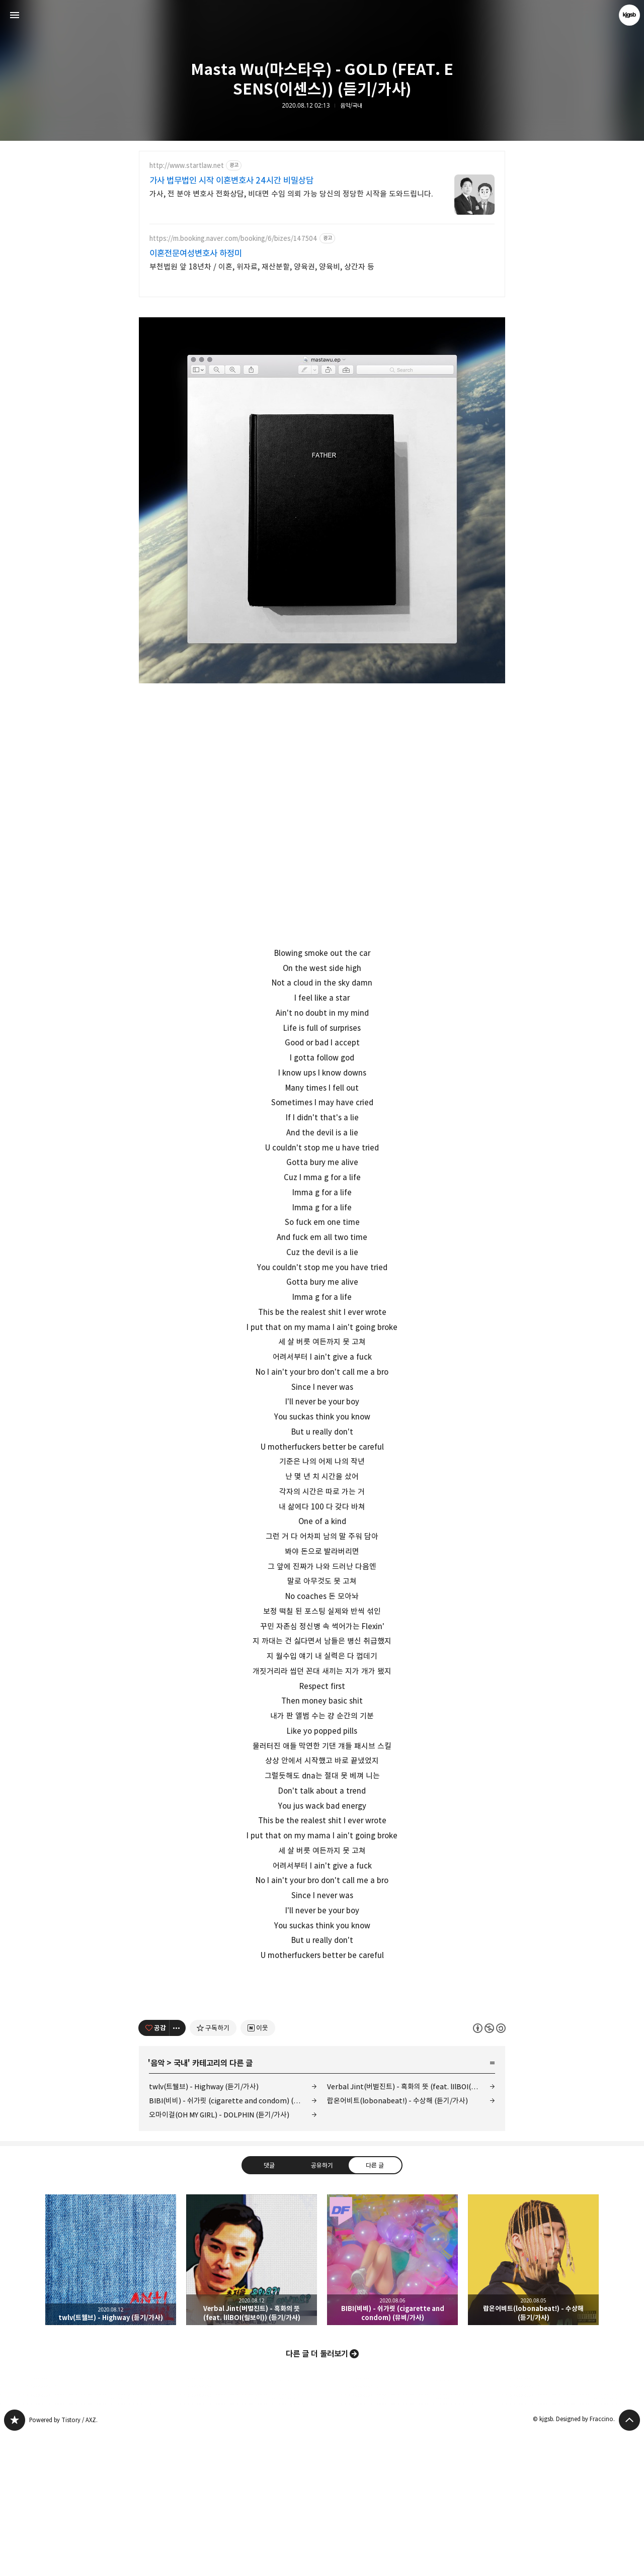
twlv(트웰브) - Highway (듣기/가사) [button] (110, 2400)
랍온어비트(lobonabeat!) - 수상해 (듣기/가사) (397, 2241)
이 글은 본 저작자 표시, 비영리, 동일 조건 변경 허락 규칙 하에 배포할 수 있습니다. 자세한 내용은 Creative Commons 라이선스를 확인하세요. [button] (489, 2168)
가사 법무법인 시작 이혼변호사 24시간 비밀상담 (231, 180)
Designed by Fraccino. (585, 2559)
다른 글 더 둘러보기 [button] (317, 2495)
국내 (181, 2204)
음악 (157, 2204)
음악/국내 (351, 105)
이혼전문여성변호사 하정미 (195, 253)
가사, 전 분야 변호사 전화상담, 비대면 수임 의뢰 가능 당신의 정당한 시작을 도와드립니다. (291, 194)
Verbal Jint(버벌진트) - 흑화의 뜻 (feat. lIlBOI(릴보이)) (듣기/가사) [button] (251, 2400)
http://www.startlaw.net (186, 165)
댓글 (269, 2305)
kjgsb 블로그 (15, 2561)
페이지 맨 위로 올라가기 (629, 2561)
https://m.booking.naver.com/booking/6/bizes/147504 (233, 238)
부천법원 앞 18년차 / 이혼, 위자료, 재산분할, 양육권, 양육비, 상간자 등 (261, 267)
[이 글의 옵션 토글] (178, 2169)
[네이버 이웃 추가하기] (257, 2169)
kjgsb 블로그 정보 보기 (629, 15)
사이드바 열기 (15, 15)
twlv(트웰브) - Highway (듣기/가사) (204, 2227)
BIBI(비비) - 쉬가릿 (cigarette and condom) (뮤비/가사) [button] (392, 2400)
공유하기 (322, 2305)
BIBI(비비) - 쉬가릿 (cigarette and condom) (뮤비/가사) (233, 2241)
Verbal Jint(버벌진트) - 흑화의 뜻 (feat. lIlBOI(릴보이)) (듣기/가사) (411, 2227)
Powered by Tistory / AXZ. (63, 2560)
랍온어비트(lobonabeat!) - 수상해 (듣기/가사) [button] (533, 2400)
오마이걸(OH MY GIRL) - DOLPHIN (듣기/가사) (219, 2255)
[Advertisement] (322, 2055)
